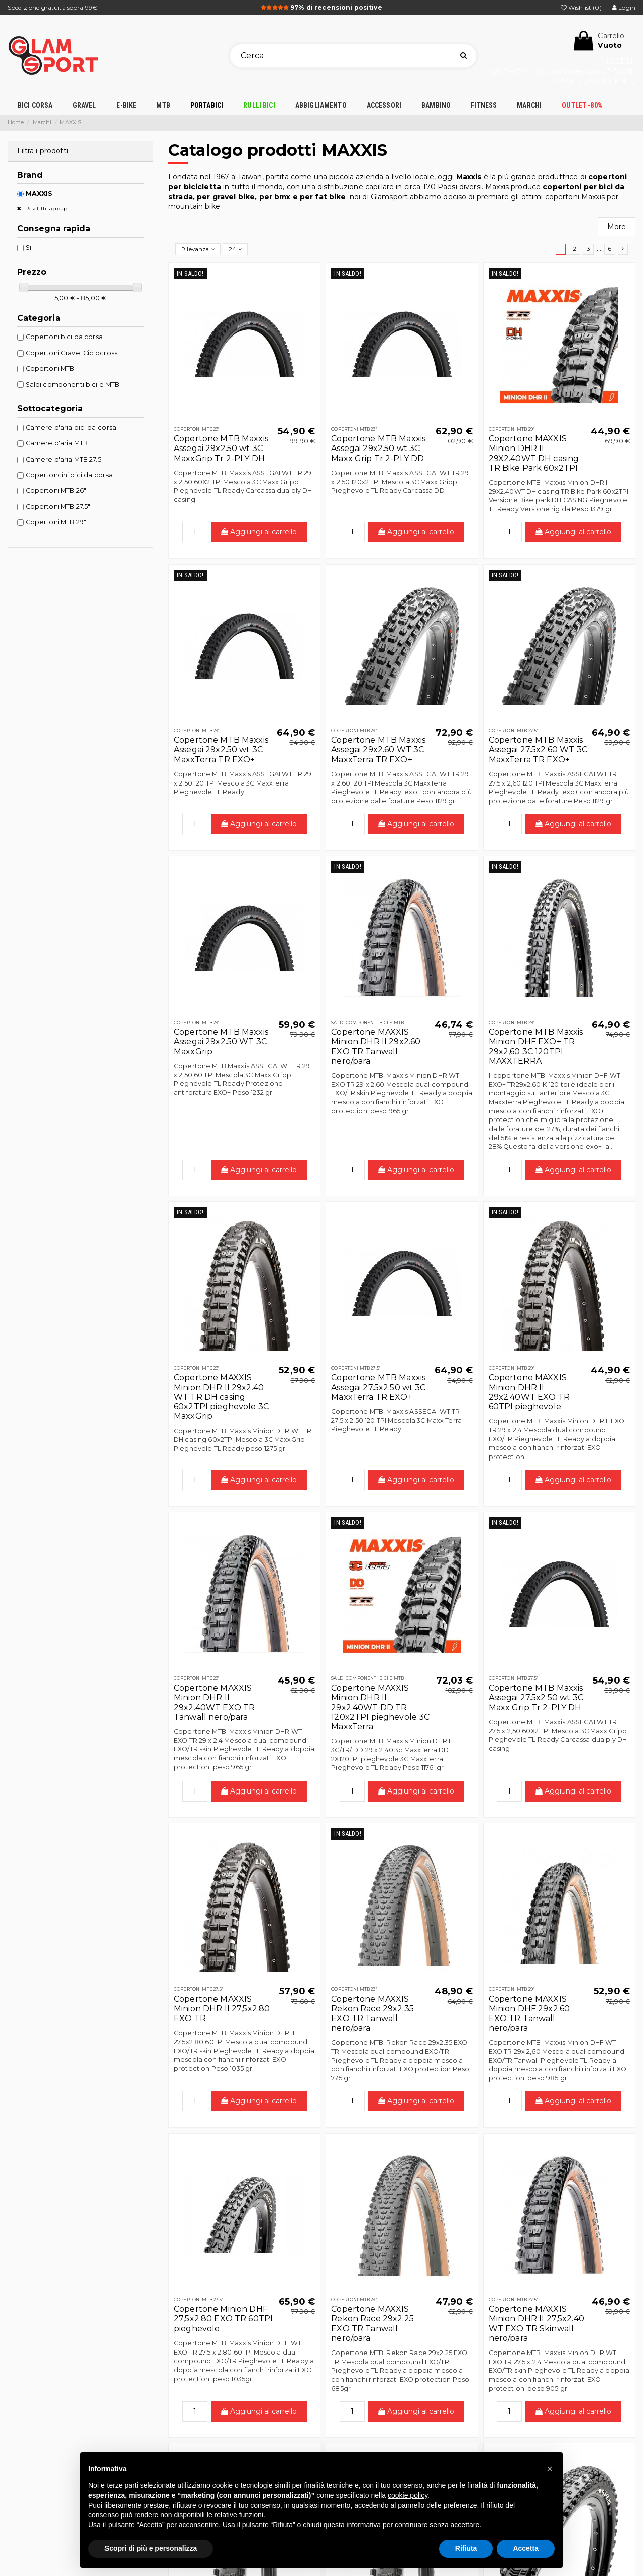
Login (623, 7)
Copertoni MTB (50, 368)
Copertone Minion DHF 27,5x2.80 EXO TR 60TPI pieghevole (223, 2318)
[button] (550, 2468)
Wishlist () (582, 7)
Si (28, 247)
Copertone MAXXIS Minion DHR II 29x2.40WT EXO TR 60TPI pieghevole (529, 1392)
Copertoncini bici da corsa (69, 475)
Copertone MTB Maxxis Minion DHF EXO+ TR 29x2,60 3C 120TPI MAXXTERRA (536, 1046)
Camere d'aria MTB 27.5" (65, 459)
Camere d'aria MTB (57, 443)
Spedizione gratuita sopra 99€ (52, 7)
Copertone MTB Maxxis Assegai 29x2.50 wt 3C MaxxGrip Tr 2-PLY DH (221, 448)
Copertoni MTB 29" (56, 522)
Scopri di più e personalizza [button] (150, 2548)
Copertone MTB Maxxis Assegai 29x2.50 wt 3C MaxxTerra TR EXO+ (221, 749)
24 (235, 249)
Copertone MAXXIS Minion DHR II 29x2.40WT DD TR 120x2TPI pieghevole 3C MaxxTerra (380, 1707)
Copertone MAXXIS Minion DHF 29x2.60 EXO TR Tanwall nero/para (529, 2013)
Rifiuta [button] (466, 2548)
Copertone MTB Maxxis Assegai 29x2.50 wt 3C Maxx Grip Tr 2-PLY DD (378, 448)
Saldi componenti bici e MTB (73, 384)
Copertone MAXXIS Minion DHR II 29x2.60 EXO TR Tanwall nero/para (375, 1046)
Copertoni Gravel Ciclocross (72, 353)
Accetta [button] (526, 2548)
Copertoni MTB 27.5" (58, 506)
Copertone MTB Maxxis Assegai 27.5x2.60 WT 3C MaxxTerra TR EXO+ (538, 749)
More (616, 226)
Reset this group (45, 208)
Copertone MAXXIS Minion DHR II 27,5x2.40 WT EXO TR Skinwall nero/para (536, 2323)
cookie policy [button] (407, 2495)
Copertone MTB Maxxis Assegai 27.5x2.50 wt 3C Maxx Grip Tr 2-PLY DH (536, 1697)
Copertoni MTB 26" (56, 490)
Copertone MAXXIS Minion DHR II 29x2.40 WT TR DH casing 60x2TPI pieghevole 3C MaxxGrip (221, 1397)
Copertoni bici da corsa (64, 337)
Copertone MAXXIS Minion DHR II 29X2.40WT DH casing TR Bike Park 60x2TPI (534, 453)
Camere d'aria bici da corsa (71, 427)
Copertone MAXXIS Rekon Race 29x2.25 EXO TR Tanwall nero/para (372, 2323)
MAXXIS (39, 193)
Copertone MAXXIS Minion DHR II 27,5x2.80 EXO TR (222, 2008)
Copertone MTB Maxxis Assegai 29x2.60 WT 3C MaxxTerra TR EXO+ (378, 749)
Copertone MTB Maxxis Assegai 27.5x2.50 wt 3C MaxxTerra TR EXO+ (378, 1387)
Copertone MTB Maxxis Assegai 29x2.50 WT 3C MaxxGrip (221, 1041)
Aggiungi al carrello (259, 531)
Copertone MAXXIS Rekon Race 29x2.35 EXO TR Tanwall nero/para (372, 2013)
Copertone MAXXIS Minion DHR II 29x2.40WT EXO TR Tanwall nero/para (214, 1702)
